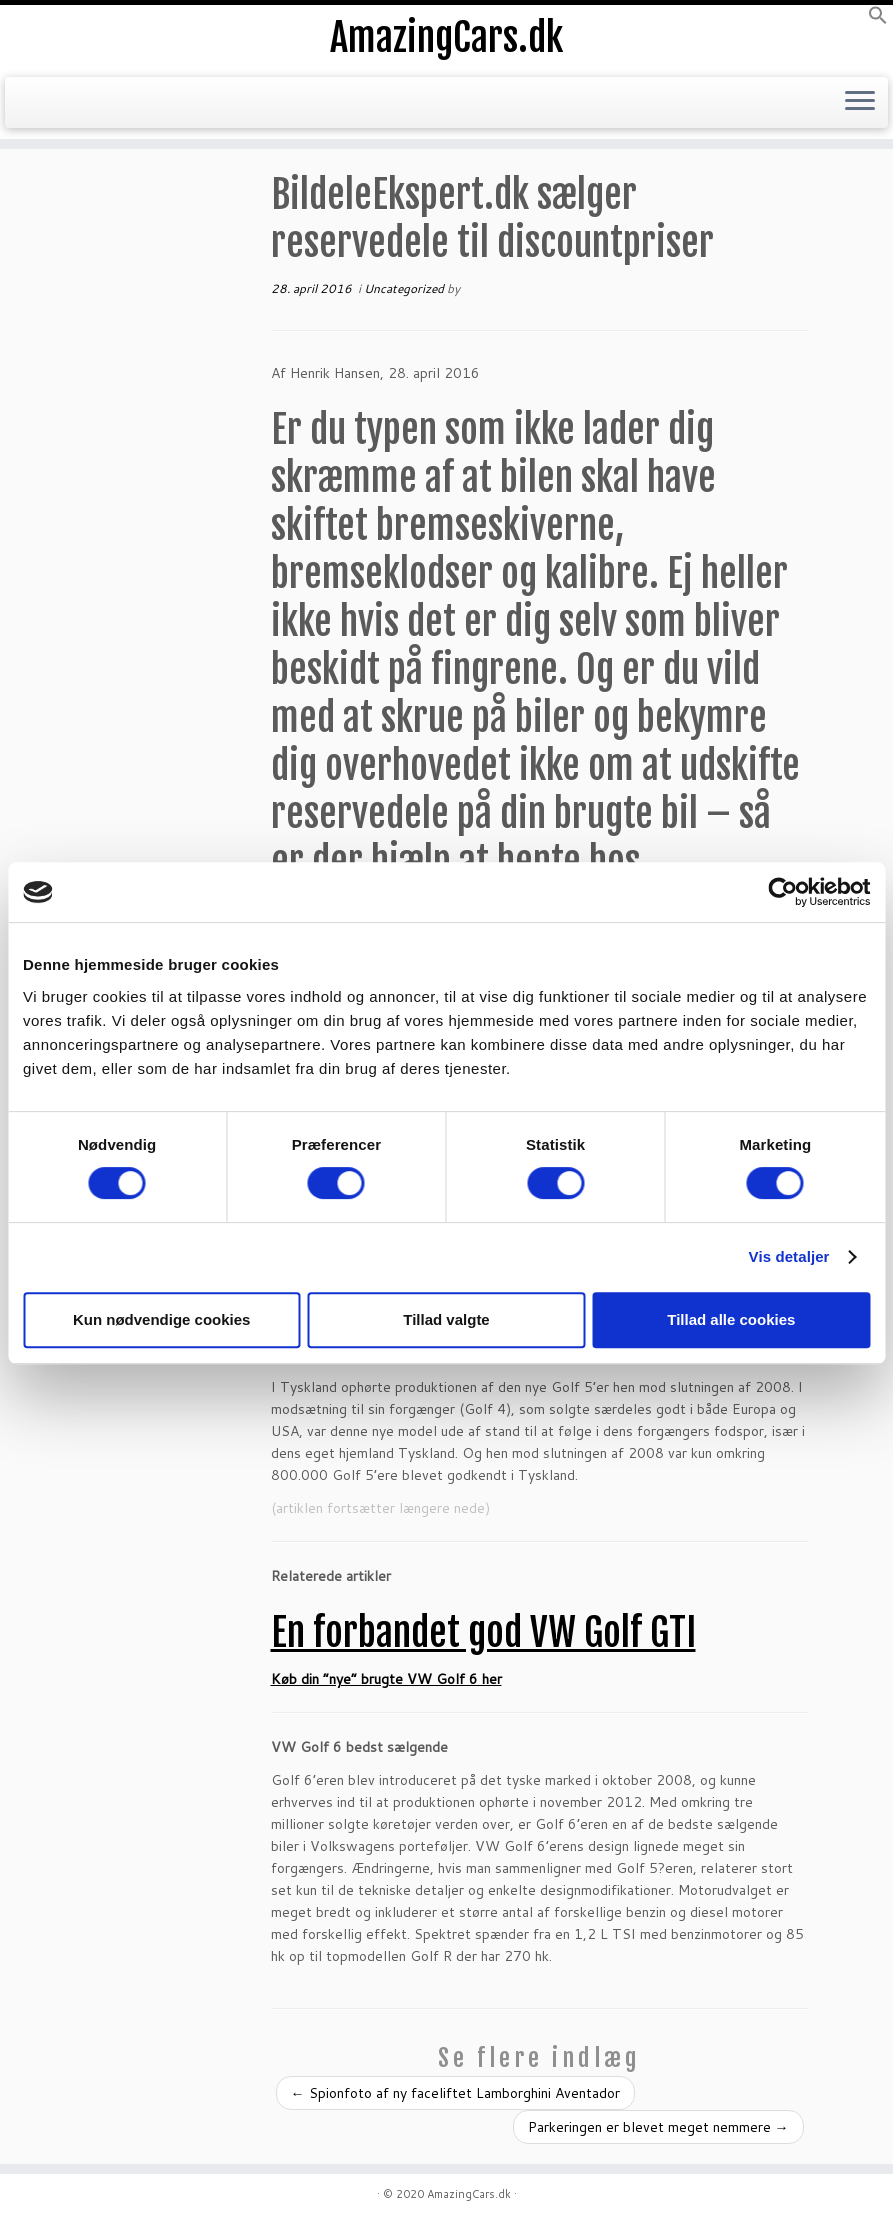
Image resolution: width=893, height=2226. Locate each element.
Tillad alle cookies (731, 1319)
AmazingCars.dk (447, 40)
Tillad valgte (446, 1319)
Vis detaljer (789, 1256)
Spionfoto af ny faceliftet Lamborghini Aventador (455, 2093)
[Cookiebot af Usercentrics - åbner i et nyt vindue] (782, 892)
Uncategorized (405, 288)
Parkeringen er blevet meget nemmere (658, 2127)
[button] (878, 20)
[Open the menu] (860, 106)
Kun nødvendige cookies (162, 1319)
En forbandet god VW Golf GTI (483, 1632)
